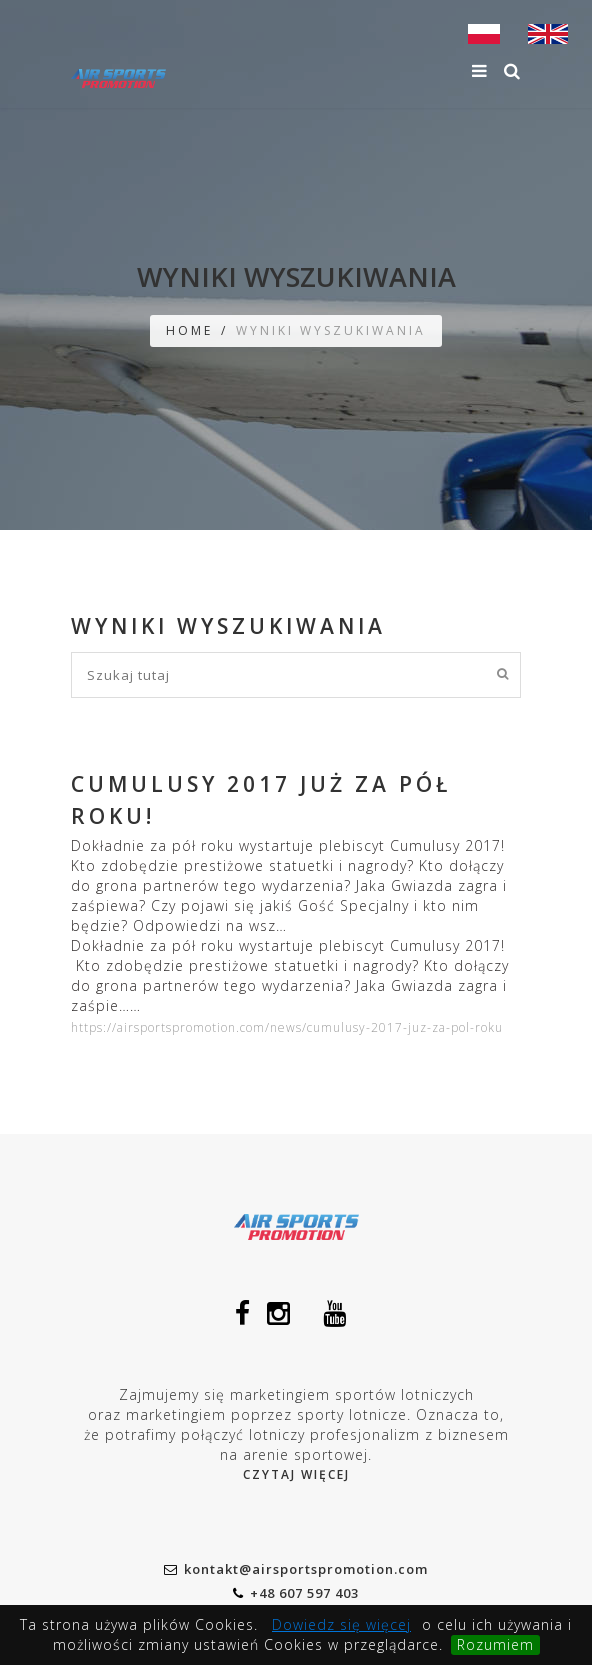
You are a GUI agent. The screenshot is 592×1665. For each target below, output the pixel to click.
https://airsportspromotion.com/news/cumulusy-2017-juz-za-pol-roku (287, 1027)
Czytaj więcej (296, 1474)
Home (189, 330)
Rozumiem (495, 1644)
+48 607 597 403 (296, 1593)
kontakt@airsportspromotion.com (296, 1569)
